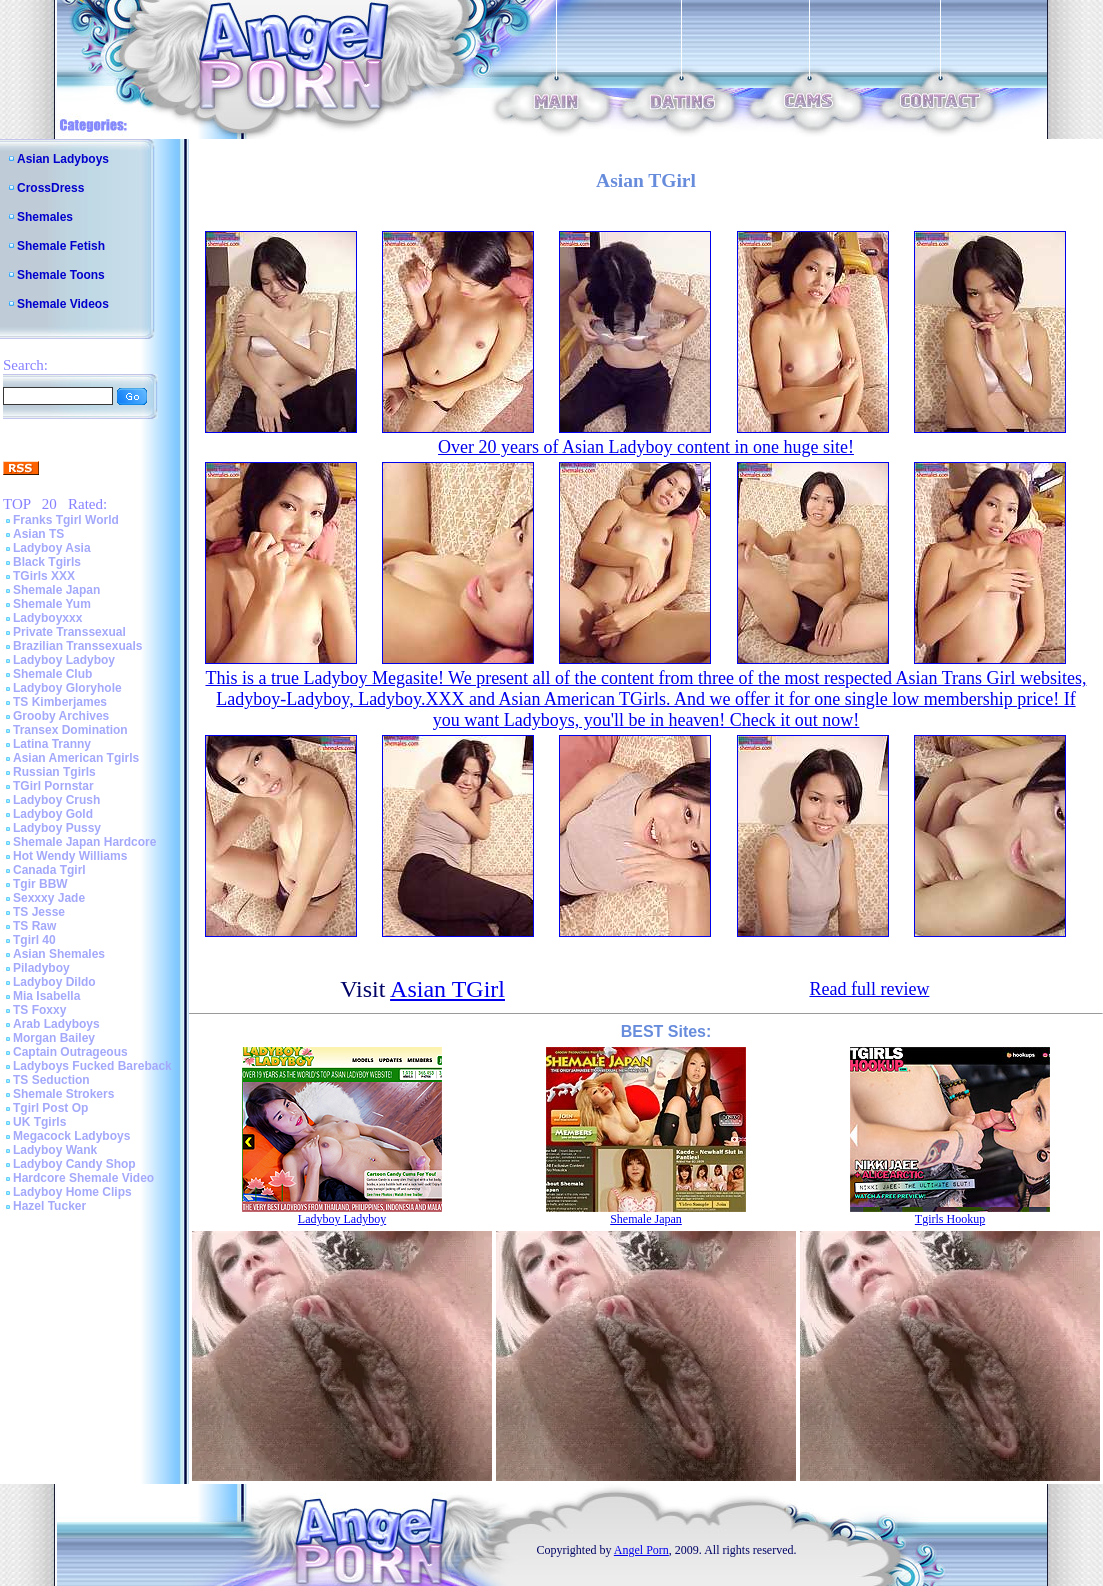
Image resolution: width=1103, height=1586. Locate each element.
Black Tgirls (47, 562)
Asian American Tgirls (76, 758)
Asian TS (38, 534)
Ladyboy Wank (55, 1150)
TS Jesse (39, 912)
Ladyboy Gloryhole (67, 688)
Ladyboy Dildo (54, 982)
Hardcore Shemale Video (83, 1178)
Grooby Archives (61, 716)
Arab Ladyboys (56, 1024)
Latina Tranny (52, 744)
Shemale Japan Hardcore (84, 842)
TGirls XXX (44, 576)
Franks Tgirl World (66, 520)
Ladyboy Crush (56, 800)
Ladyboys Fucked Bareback (92, 1066)
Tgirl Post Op (50, 1108)
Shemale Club (52, 674)
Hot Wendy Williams (70, 856)
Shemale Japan (56, 590)
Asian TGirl (447, 989)
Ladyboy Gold (53, 814)
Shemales (45, 217)
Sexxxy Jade (49, 898)
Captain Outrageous (70, 1052)
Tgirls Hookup (950, 1219)
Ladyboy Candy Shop (74, 1164)
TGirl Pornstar (53, 786)
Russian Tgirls (54, 772)
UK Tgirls (39, 1122)
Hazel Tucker (49, 1206)
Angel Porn (641, 1550)
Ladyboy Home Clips (72, 1192)
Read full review (869, 989)
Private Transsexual (69, 632)
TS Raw (34, 926)
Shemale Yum (52, 604)
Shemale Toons (61, 275)
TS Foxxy (39, 1010)
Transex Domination (70, 730)
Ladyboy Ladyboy (64, 660)
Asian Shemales (59, 954)
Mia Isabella (46, 996)
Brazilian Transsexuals (77, 646)
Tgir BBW (40, 884)
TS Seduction (51, 1080)
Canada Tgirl (49, 870)
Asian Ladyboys (63, 159)
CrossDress (50, 188)
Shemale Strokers (63, 1094)
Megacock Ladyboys (71, 1136)
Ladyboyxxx (47, 618)
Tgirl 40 (34, 940)
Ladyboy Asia (52, 548)
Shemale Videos (63, 304)
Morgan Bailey (54, 1038)
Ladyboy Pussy (57, 828)
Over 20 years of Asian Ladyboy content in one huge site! (646, 447)
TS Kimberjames (60, 702)
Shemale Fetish (61, 246)
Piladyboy (41, 968)
